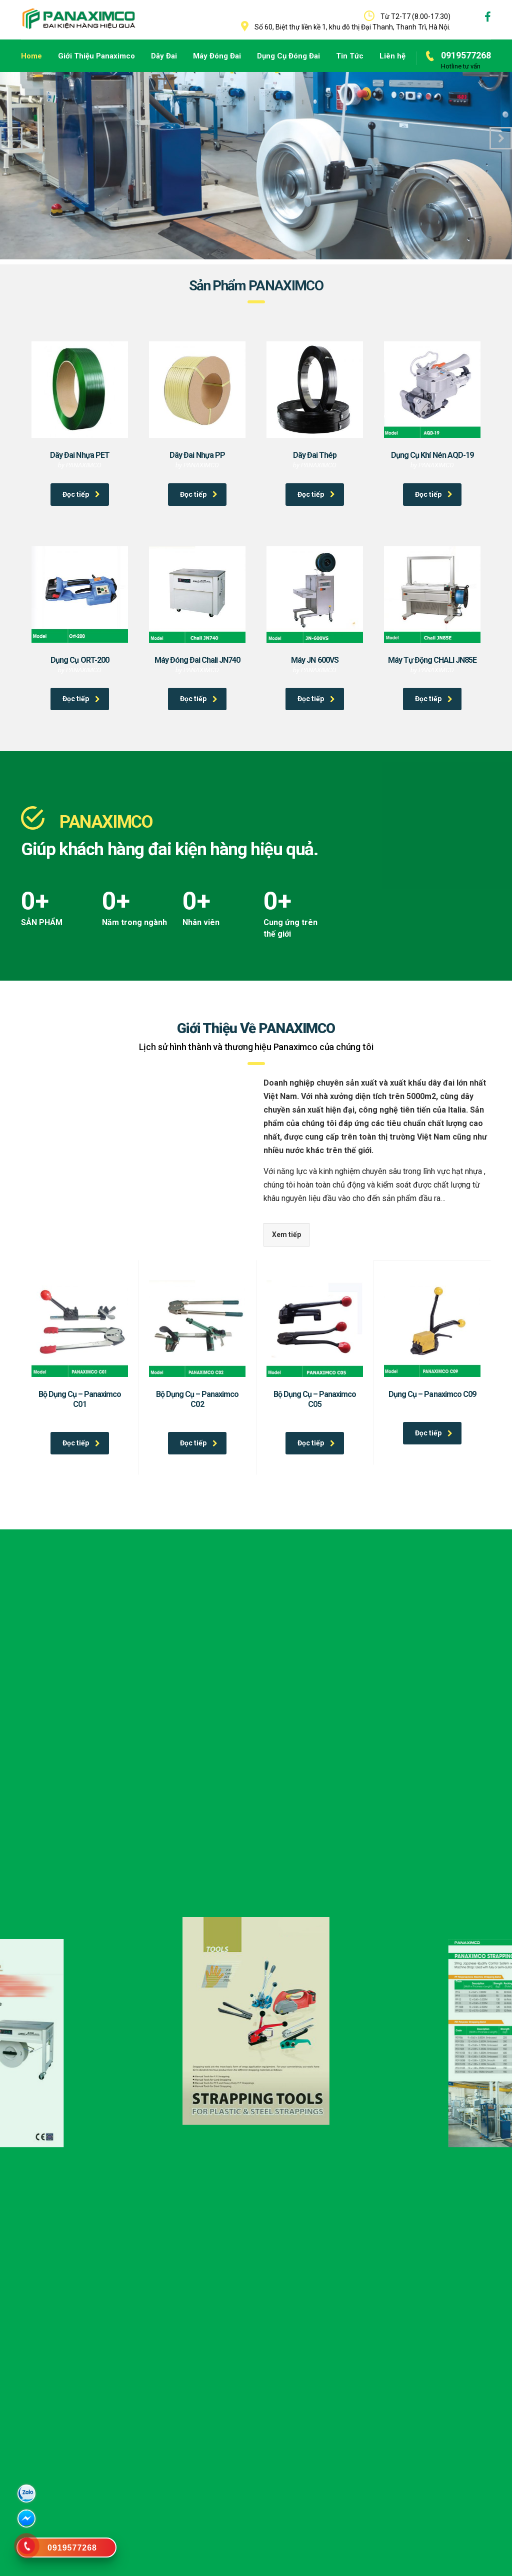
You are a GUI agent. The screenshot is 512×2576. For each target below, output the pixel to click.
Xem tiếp (286, 1235)
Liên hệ (393, 55)
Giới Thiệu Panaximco (96, 55)
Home (31, 55)
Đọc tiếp (81, 494)
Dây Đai (164, 55)
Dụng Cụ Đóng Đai (288, 55)
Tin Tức (350, 55)
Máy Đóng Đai (217, 55)
